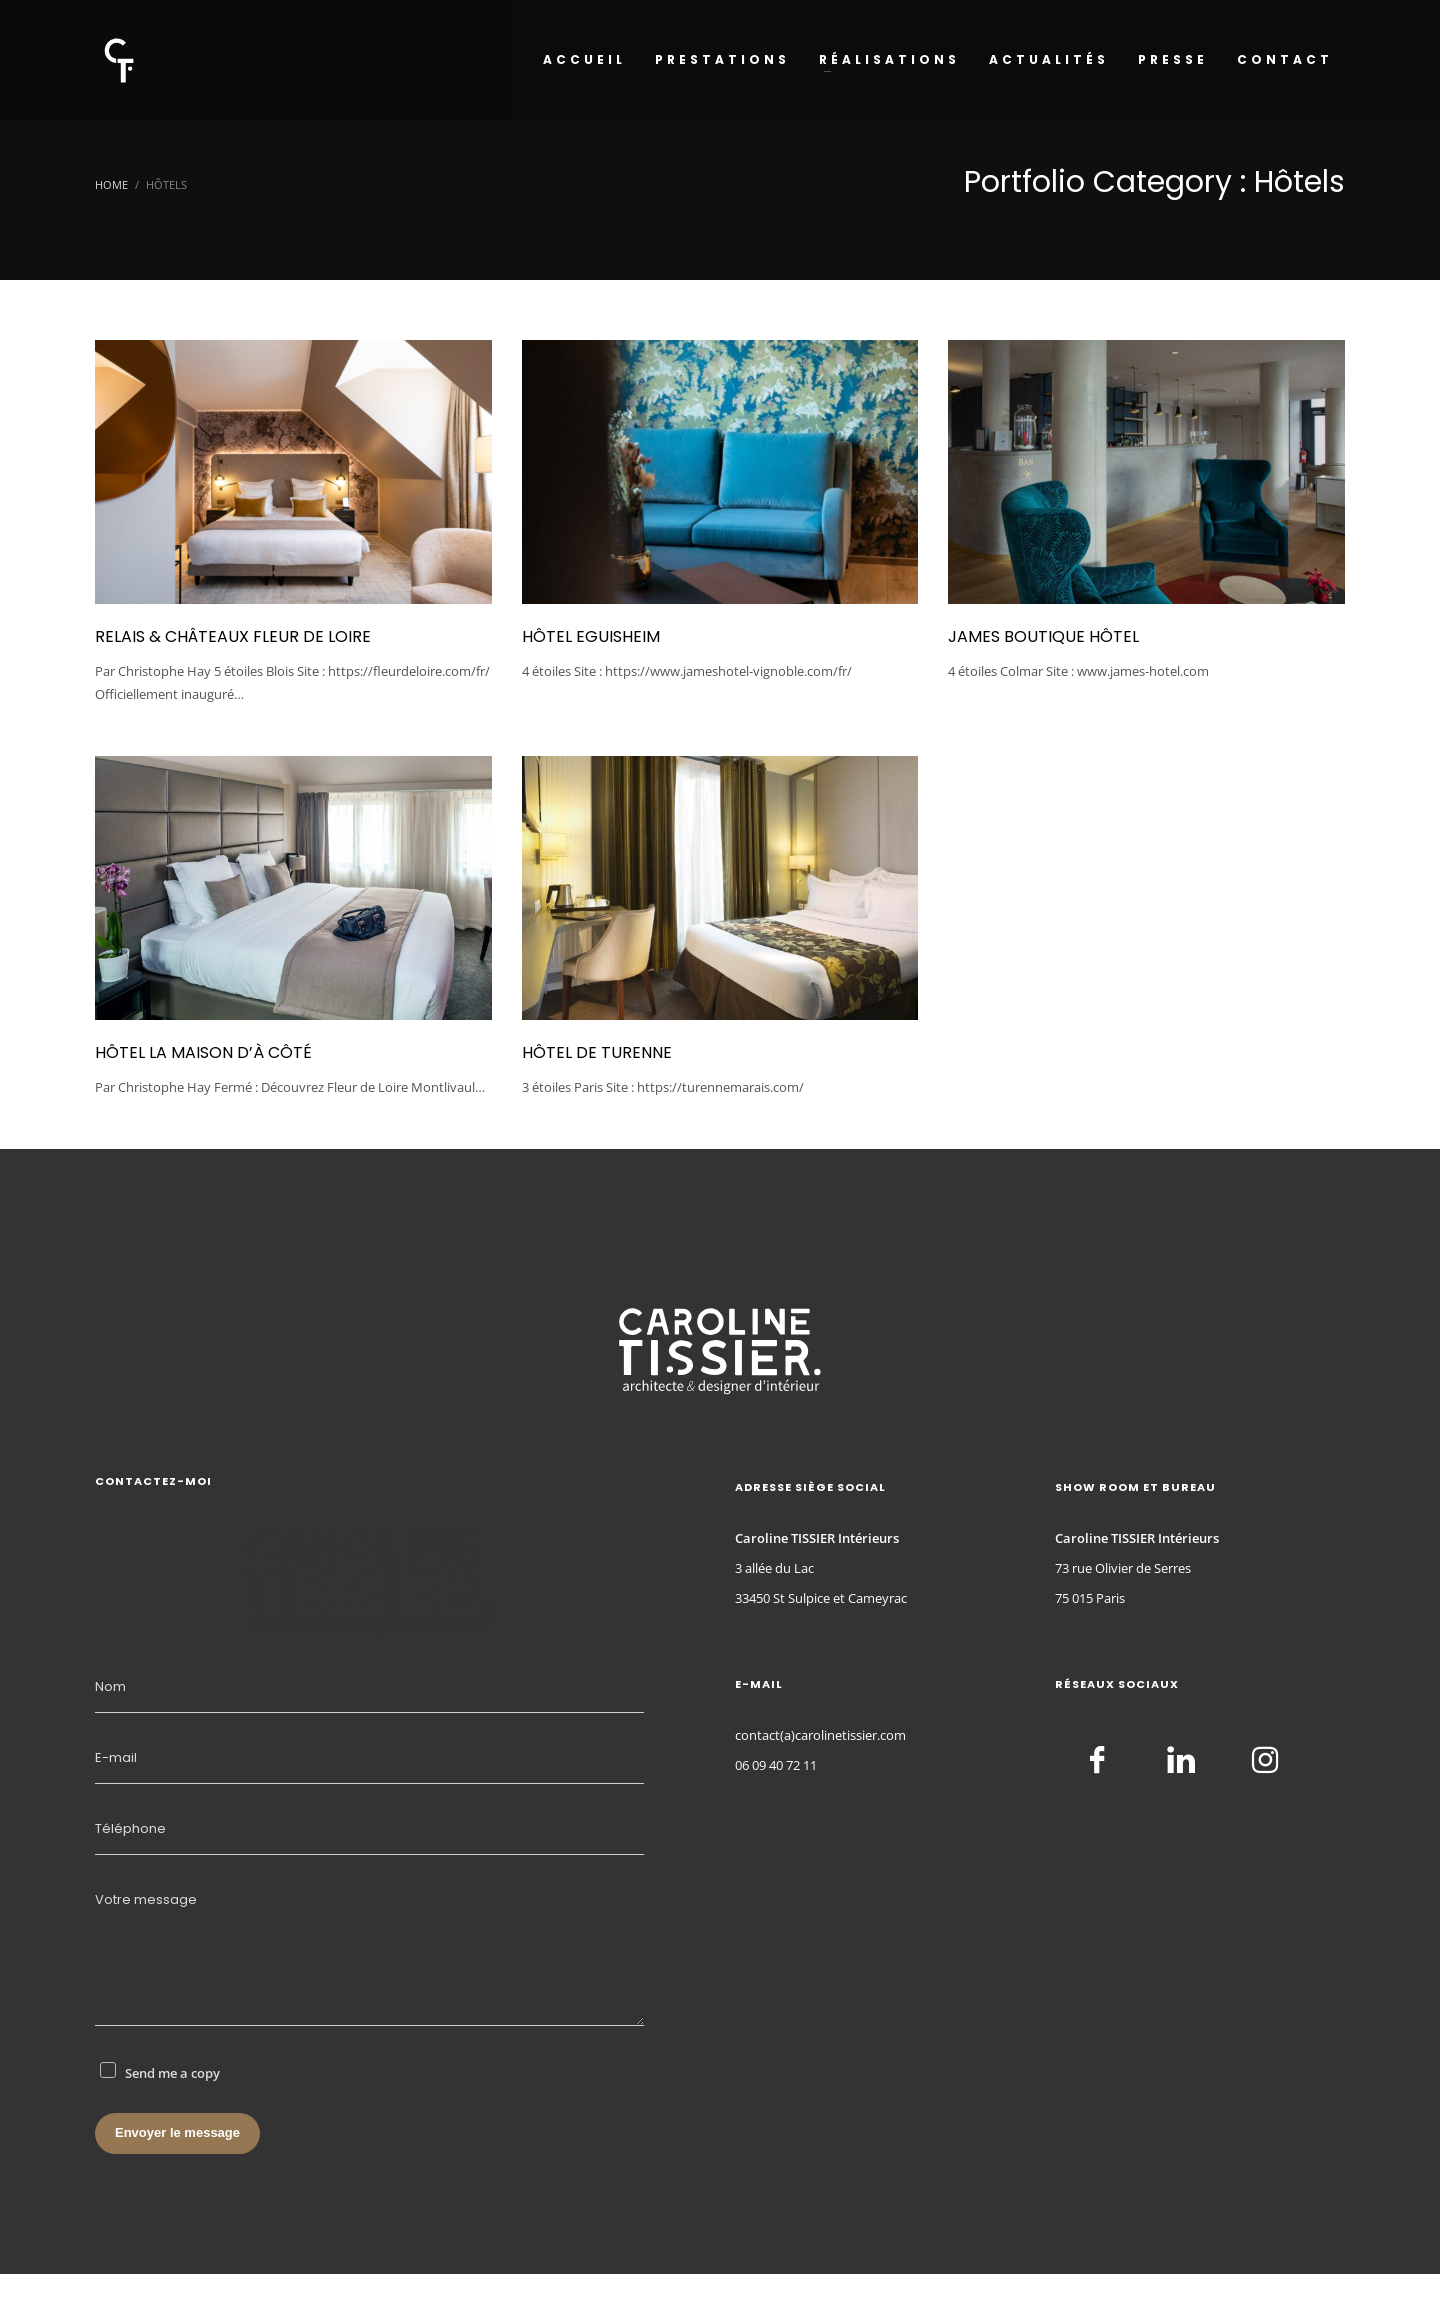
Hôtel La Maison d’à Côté (203, 1052)
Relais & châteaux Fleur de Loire (233, 636)
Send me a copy (172, 2073)
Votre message (146, 1899)
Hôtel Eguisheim (591, 636)
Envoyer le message (177, 2132)
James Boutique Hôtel (1043, 636)
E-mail (116, 1757)
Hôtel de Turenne (597, 1052)
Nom (110, 1686)
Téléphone (130, 1828)
